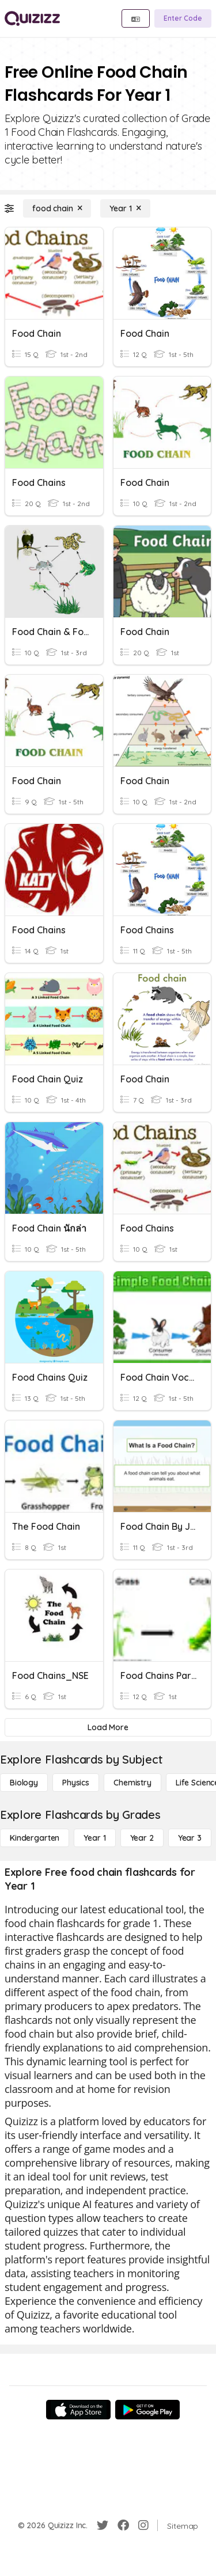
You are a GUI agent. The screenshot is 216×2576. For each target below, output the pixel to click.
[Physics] (75, 1782)
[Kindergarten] (34, 1838)
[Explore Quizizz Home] (32, 18)
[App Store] (78, 2409)
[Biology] (24, 1782)
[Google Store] (147, 2409)
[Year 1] (125, 208)
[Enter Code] (182, 18)
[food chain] (57, 208)
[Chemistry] (132, 1782)
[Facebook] (123, 2525)
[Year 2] (142, 1838)
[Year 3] (189, 1838)
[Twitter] (102, 2525)
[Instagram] (143, 2525)
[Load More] (108, 1727)
